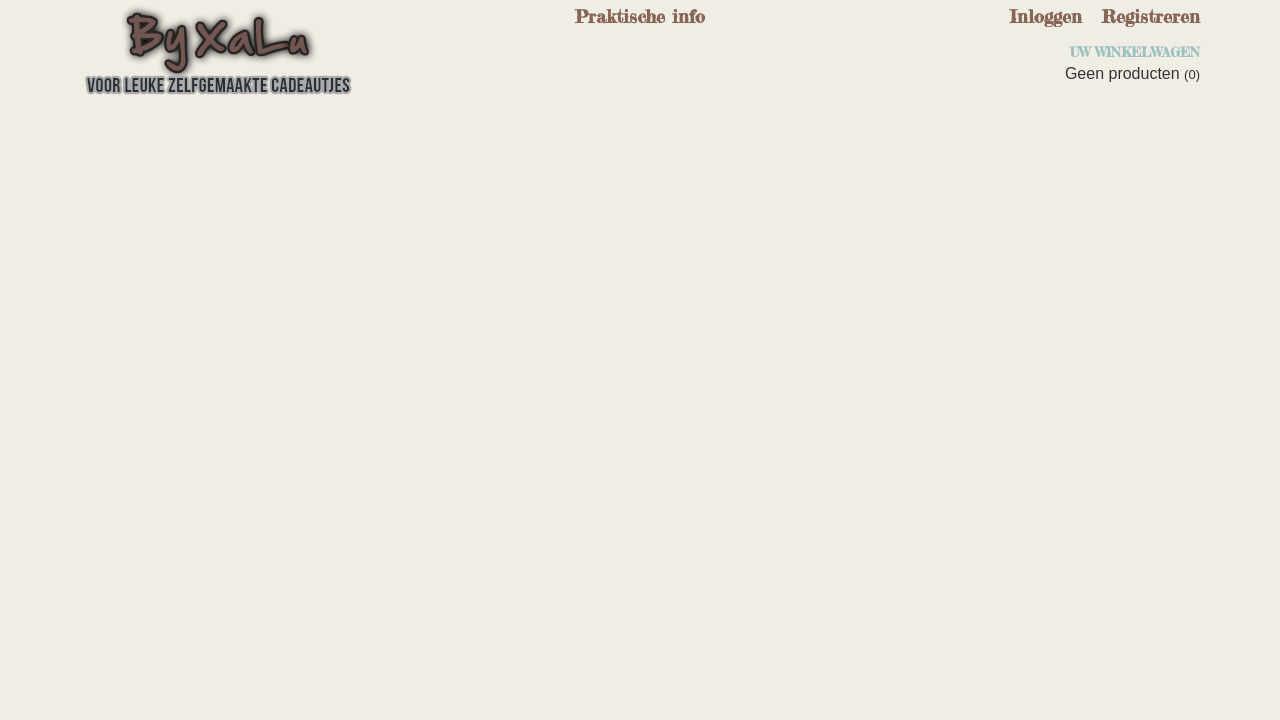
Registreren (1151, 16)
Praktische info (640, 16)
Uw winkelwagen (1135, 52)
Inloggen (1046, 16)
